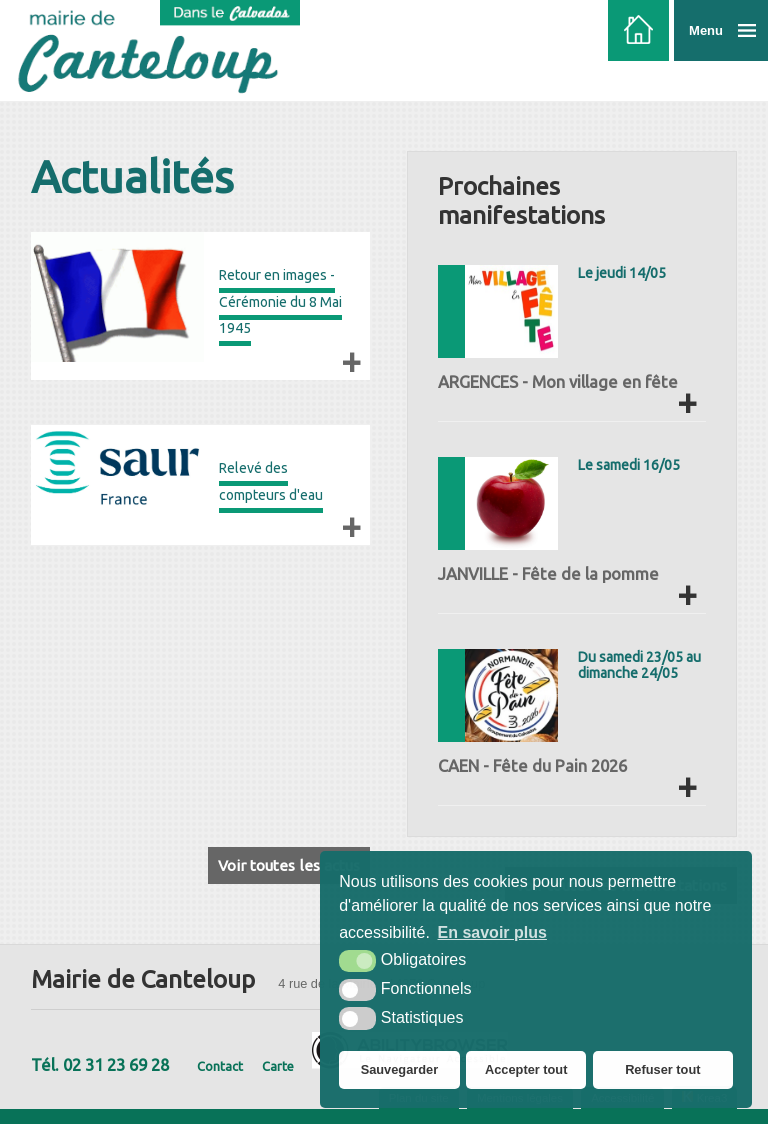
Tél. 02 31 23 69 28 (100, 1065)
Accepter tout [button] (526, 1069)
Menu (706, 30)
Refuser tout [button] (662, 1069)
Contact (220, 1066)
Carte (278, 1066)
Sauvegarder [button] (400, 1069)
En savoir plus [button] (492, 932)
